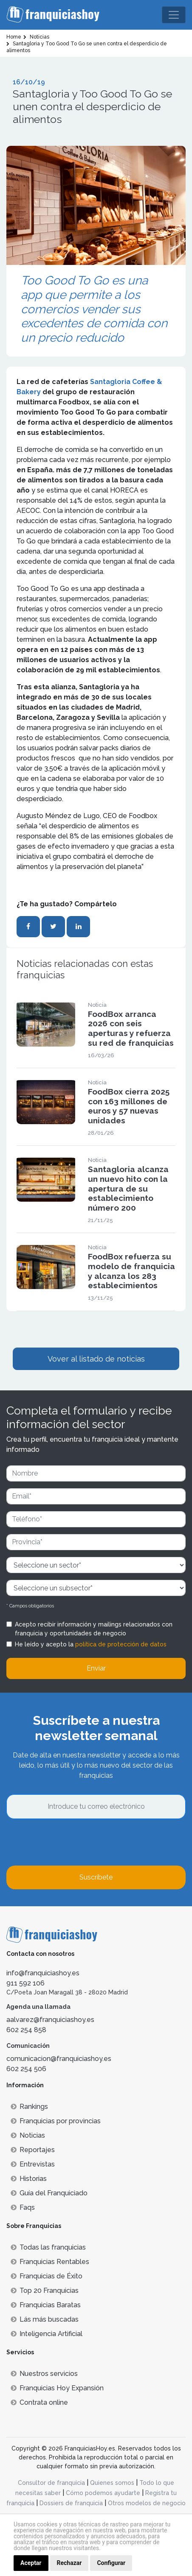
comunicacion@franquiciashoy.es (58, 2059)
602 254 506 (26, 2069)
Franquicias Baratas (46, 2305)
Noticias (28, 2135)
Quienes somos (112, 2482)
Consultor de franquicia (51, 2482)
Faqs (23, 2207)
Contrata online (39, 2402)
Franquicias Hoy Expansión (57, 2388)
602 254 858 (26, 2030)
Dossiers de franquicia (71, 2503)
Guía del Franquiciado (49, 2193)
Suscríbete (96, 1877)
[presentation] (71, 1842)
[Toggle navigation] (174, 14)
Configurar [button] (111, 2562)
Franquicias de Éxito (46, 2276)
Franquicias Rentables (50, 2262)
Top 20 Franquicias (45, 2290)
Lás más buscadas (45, 2319)
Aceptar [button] (31, 2562)
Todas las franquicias (48, 2247)
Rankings (29, 2107)
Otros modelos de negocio (147, 2503)
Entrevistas (33, 2164)
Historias (29, 2179)
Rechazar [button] (69, 2562)
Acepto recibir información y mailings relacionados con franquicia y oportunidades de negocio (93, 1629)
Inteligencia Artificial (46, 2334)
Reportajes (33, 2150)
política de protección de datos (121, 1644)
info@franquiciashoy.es (42, 1973)
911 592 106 (25, 1983)
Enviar (96, 1668)
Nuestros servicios (44, 2374)
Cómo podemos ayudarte (103, 2493)
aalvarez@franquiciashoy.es (50, 2020)
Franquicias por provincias (56, 2121)
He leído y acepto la (91, 1644)
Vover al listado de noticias (96, 1358)
